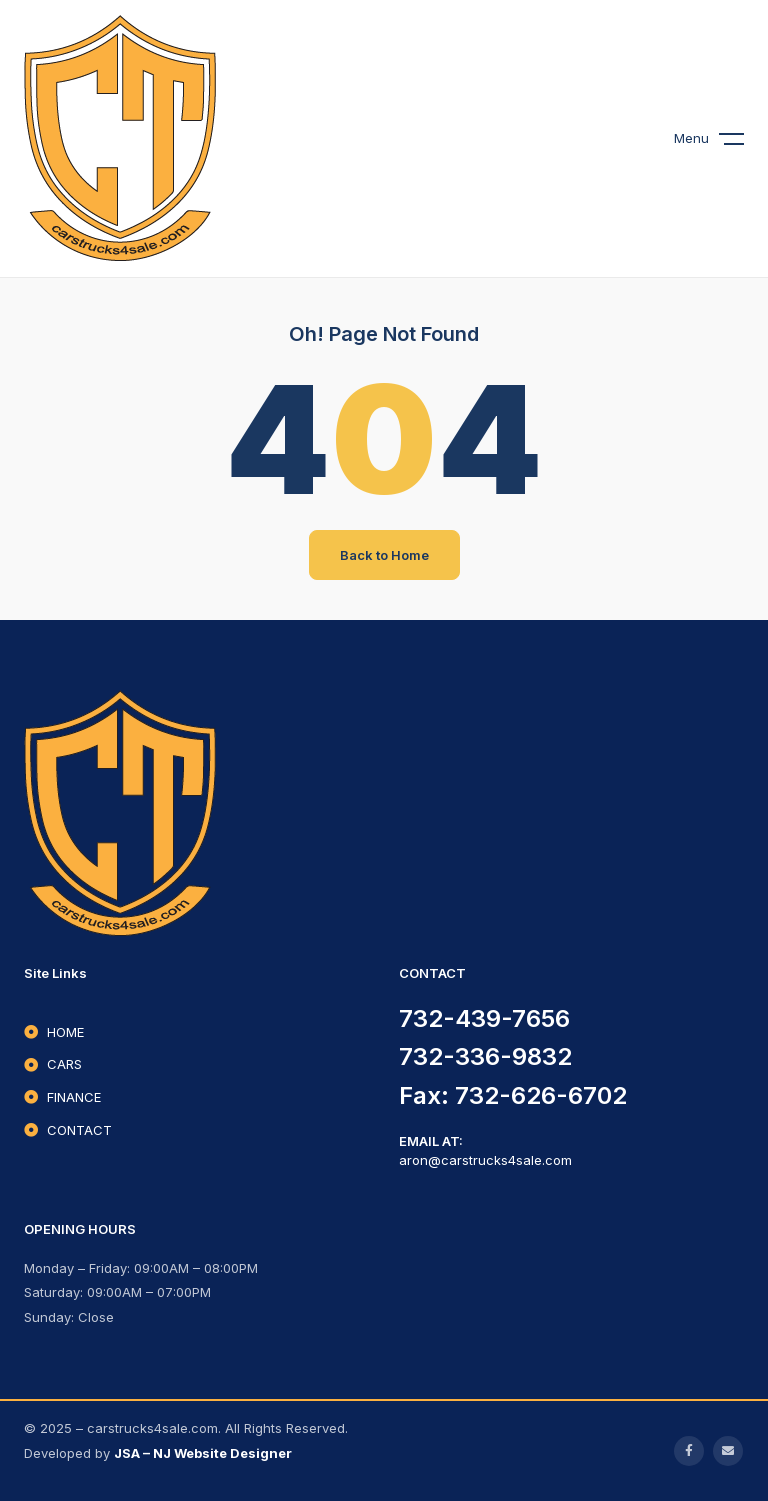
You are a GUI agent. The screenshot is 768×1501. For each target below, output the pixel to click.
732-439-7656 (484, 1018)
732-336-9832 (485, 1056)
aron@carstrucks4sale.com (485, 1160)
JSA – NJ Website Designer (203, 1453)
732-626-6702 (541, 1095)
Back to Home (384, 555)
